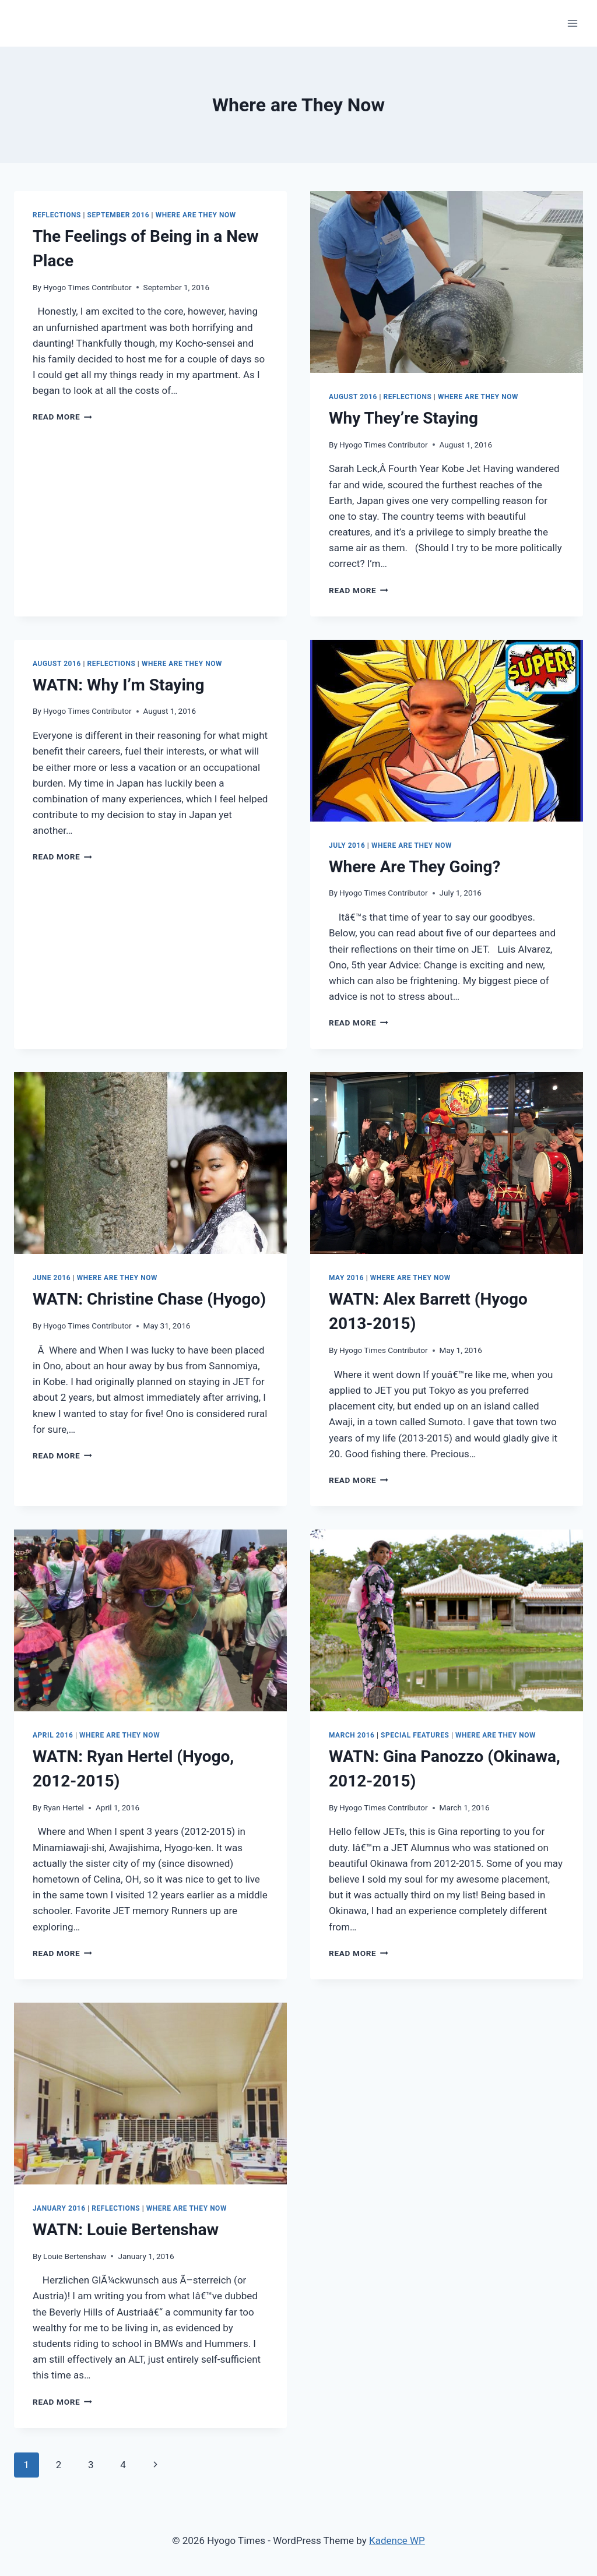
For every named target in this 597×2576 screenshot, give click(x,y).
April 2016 (53, 1735)
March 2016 (352, 1735)
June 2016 (52, 1278)
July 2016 (347, 845)
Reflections (57, 215)
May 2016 (346, 1278)
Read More (62, 416)
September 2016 (118, 215)
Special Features (415, 1735)
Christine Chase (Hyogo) (149, 1299)
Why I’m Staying (119, 685)
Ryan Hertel (63, 1807)
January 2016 (59, 2208)
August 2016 (353, 397)
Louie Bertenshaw (126, 2229)
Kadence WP (397, 2540)
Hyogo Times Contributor (87, 287)
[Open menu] (572, 23)
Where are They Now (196, 215)
